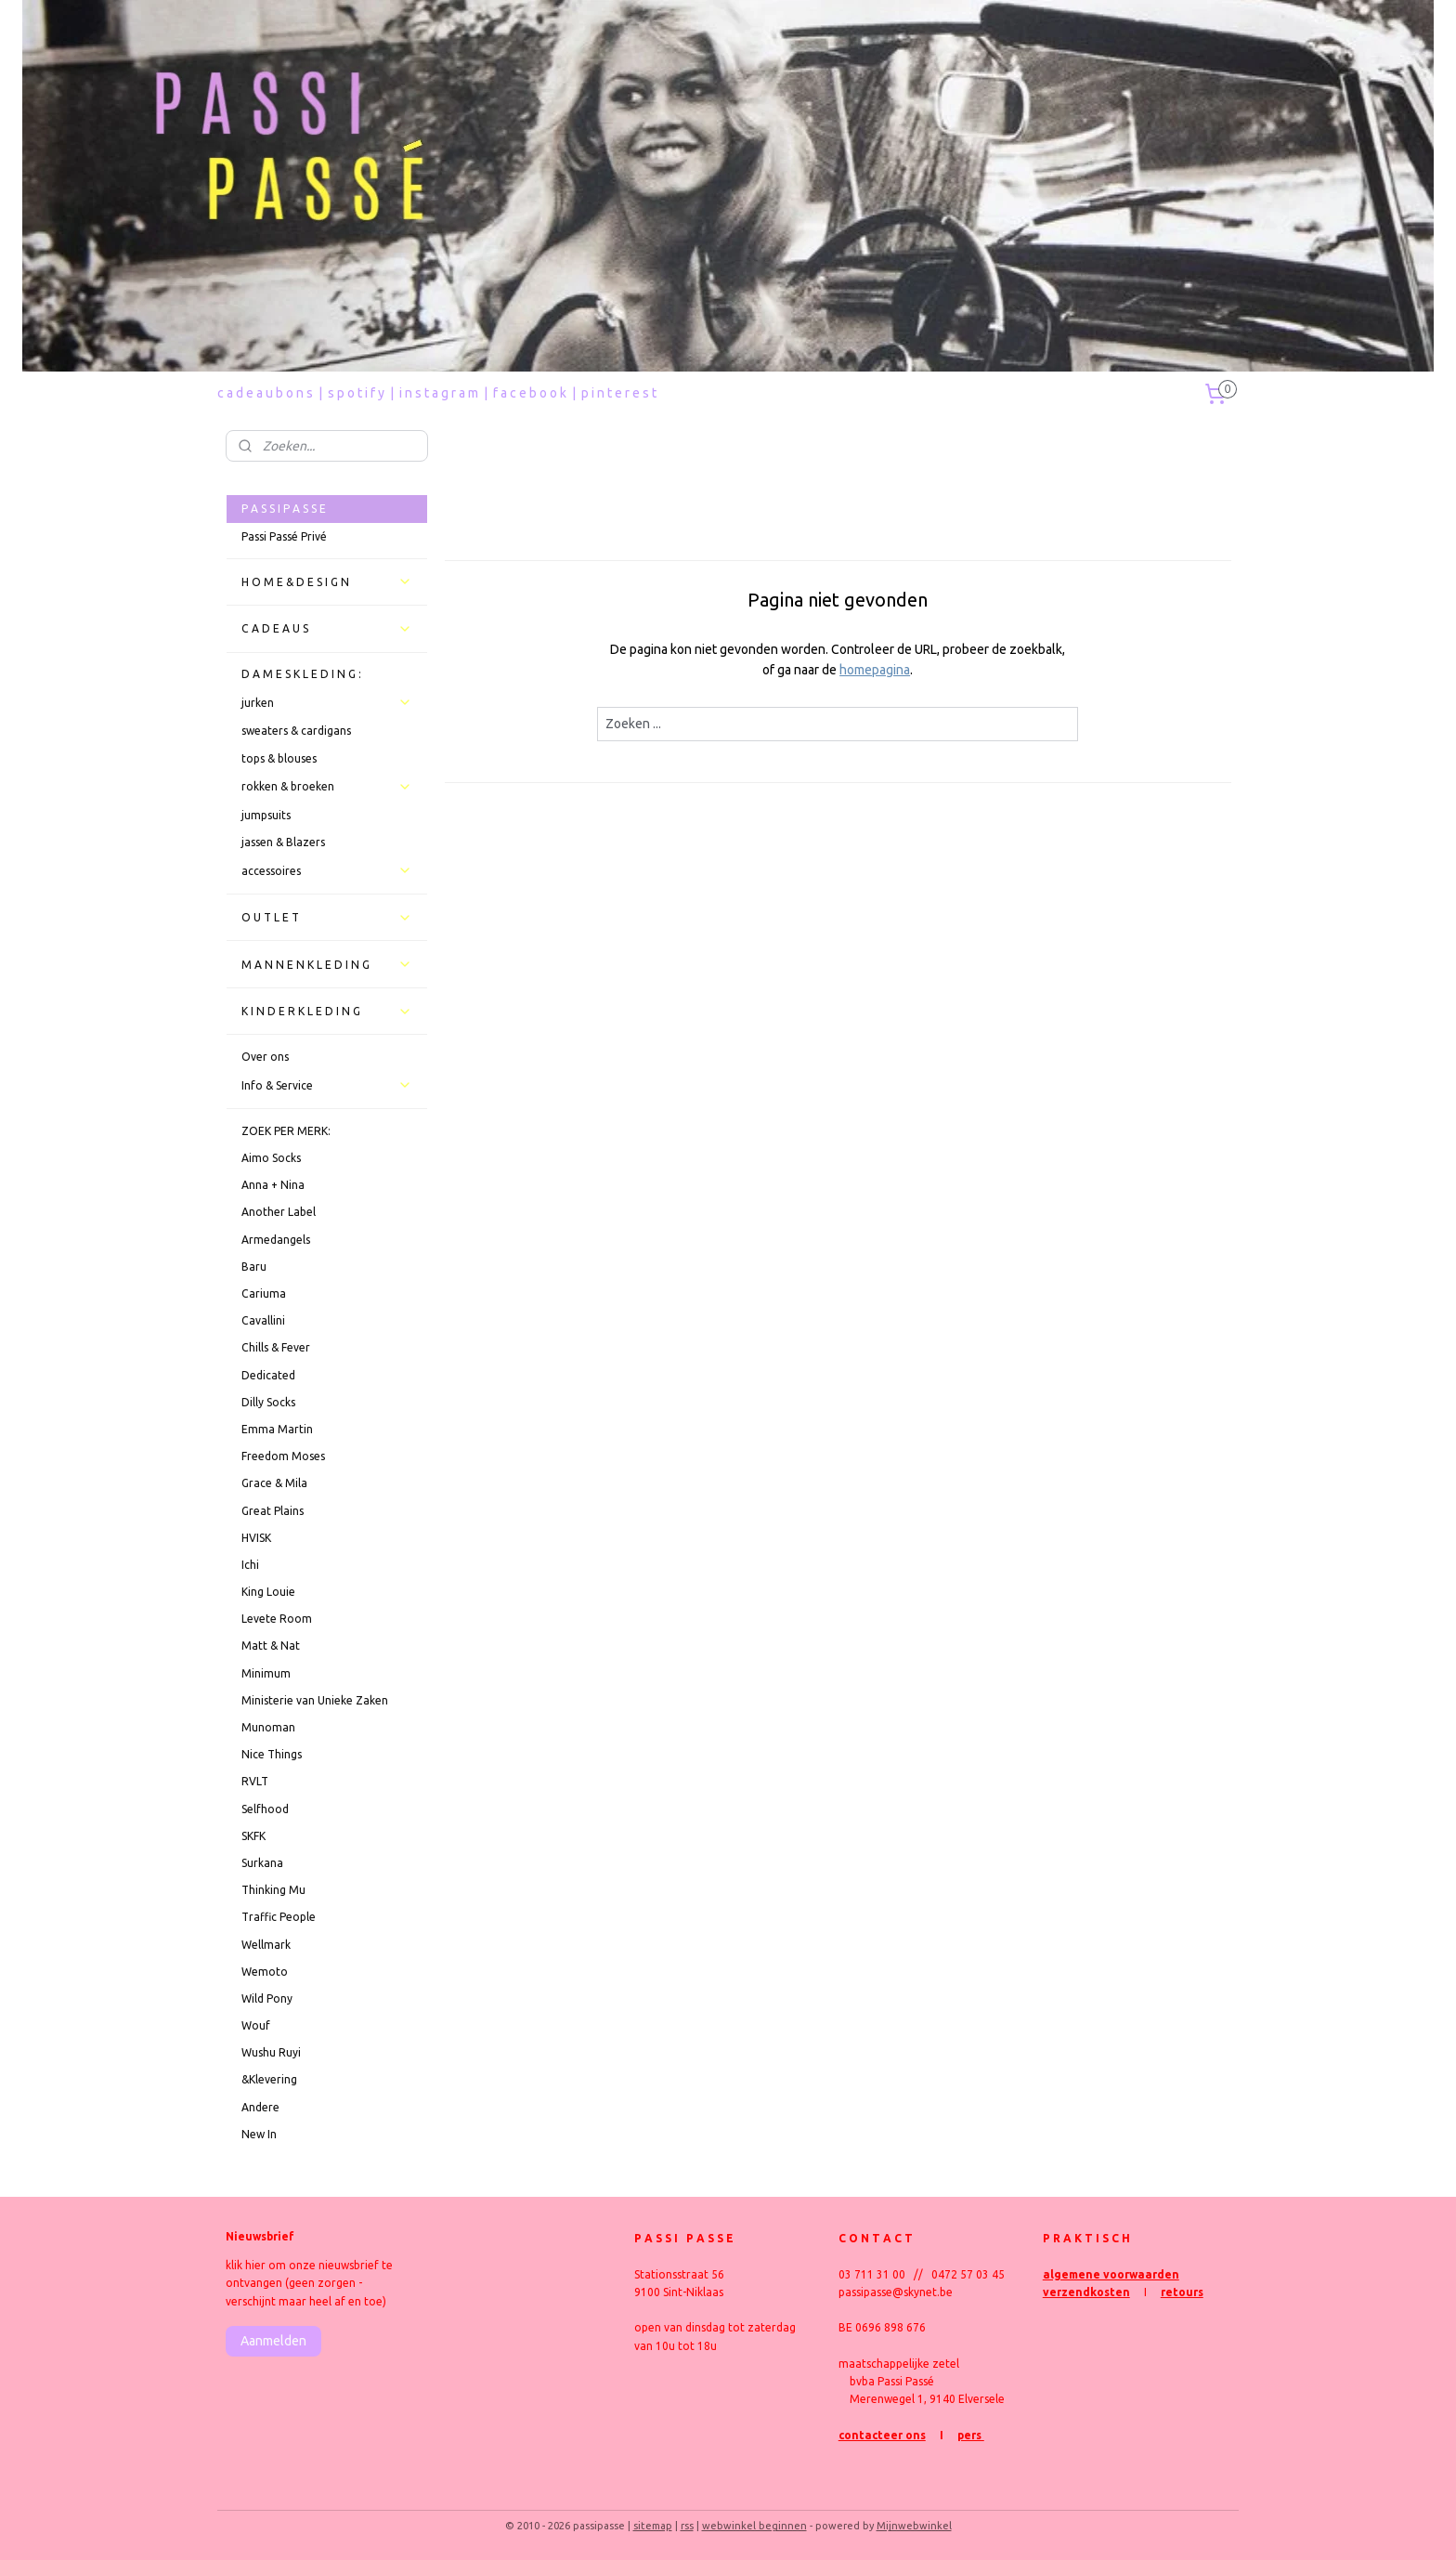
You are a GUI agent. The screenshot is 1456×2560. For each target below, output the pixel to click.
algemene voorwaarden (1111, 2274)
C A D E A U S (326, 628)
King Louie (268, 1592)
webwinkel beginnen (754, 2525)
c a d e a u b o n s (265, 392)
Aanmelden (273, 2340)
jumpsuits (266, 815)
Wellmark (266, 1945)
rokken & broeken (326, 786)
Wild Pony (266, 1998)
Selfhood (265, 1809)
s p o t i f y (356, 392)
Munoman (268, 1727)
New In (259, 2134)
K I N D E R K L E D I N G (326, 1011)
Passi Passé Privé (284, 536)
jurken (326, 702)
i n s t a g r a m (438, 392)
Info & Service (326, 1085)
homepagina (874, 669)
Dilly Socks (268, 1402)
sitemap (652, 2525)
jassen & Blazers (283, 842)
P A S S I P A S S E (283, 509)
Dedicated (268, 1375)
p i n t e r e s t (618, 392)
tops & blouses (279, 758)
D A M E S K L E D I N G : (301, 674)
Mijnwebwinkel (914, 2525)
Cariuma (263, 1293)
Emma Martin (277, 1429)
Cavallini (263, 1320)
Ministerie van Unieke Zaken (314, 1700)
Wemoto (264, 1972)
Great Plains (272, 1511)
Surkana (262, 1863)
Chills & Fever (275, 1347)
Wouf (255, 2025)
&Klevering (269, 2079)
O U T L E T (326, 917)
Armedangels (275, 1240)
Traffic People (278, 1917)
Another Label (278, 1212)
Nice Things (271, 1754)
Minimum (266, 1673)
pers (970, 2435)
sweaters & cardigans (296, 731)
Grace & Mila (274, 1483)
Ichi (250, 1565)
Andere (260, 2107)
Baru (253, 1266)
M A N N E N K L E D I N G (326, 964)
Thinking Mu (273, 1890)
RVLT (254, 1781)
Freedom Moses (283, 1456)
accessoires (326, 870)
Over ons (265, 1057)
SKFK (253, 1836)
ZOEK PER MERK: (286, 1131)
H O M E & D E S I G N (326, 581)
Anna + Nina (273, 1185)
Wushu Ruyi (271, 2052)
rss (687, 2525)
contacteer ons (882, 2435)
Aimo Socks (271, 1158)
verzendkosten (1086, 2292)
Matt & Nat (270, 1645)
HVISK (256, 1538)
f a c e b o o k (529, 392)
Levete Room (276, 1619)
